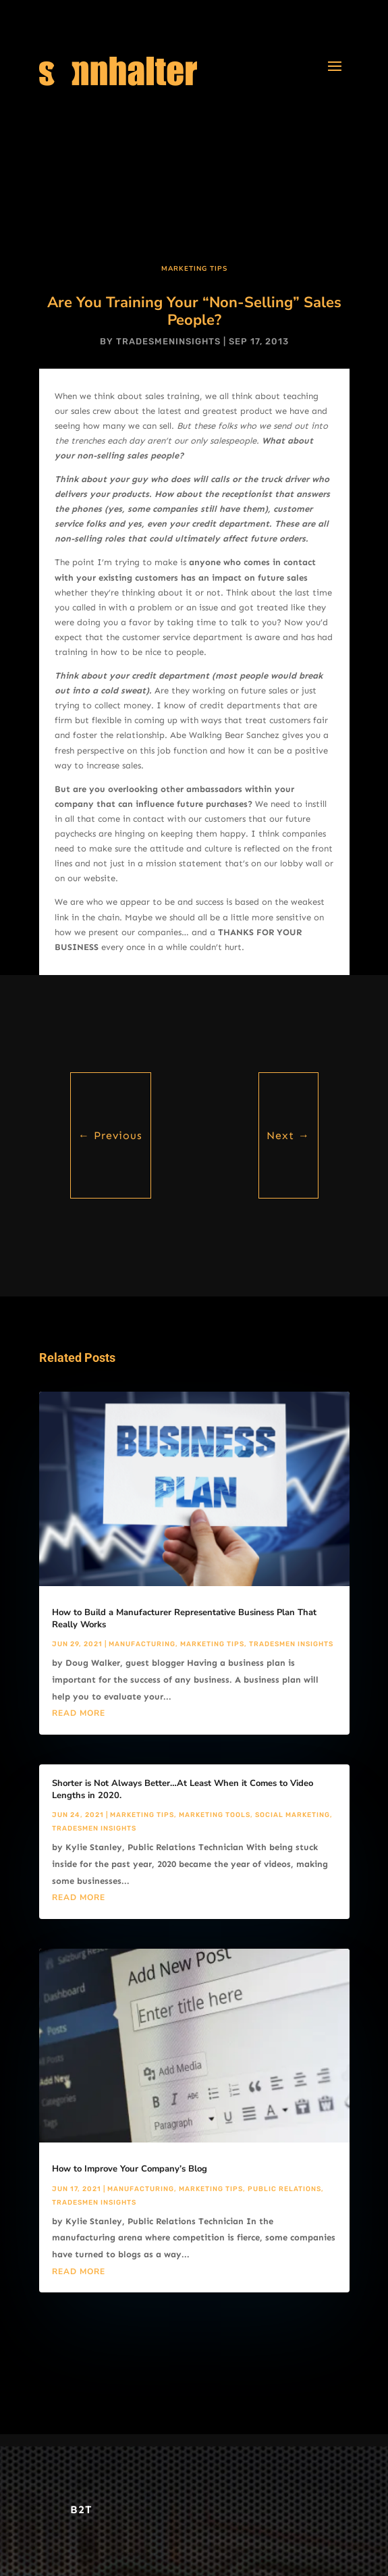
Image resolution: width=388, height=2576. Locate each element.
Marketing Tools (214, 1815)
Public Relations (284, 2189)
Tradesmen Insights (291, 1644)
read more (78, 1713)
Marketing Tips (194, 268)
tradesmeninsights (168, 341)
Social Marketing (292, 1815)
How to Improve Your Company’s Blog (129, 2169)
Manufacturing (142, 1644)
